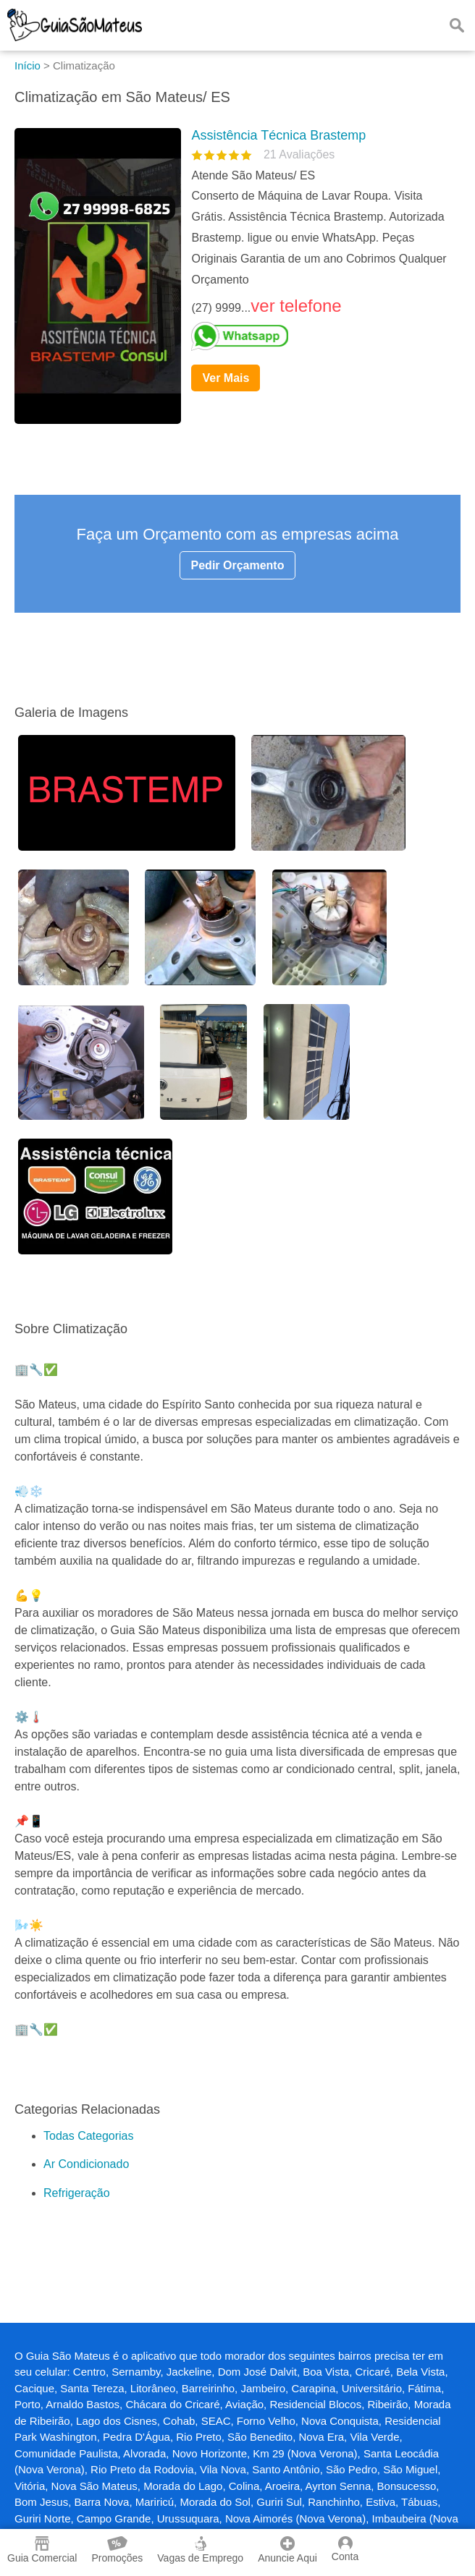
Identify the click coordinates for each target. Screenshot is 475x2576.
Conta (345, 2549)
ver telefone (296, 305)
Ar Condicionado (86, 2164)
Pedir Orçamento (238, 565)
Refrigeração (76, 2193)
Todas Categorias (88, 2136)
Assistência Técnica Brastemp (278, 135)
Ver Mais (225, 378)
